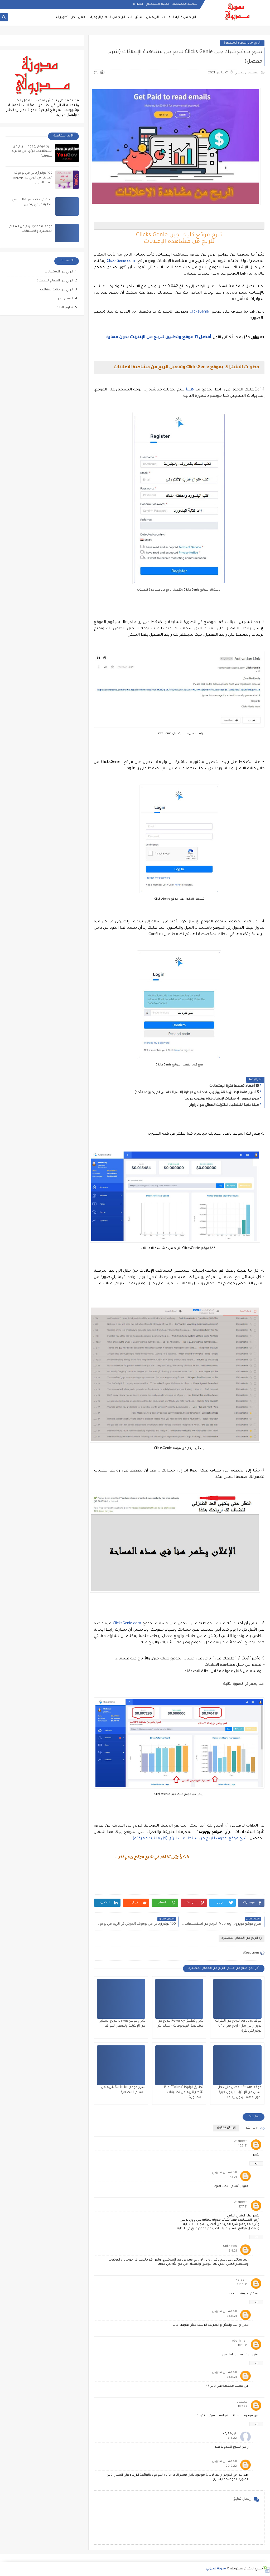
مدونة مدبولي (216, 2569)
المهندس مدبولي (224, 2172)
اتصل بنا (137, 4)
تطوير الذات (60, 17)
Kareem (241, 2280)
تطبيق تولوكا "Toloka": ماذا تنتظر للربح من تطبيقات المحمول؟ (183, 2092)
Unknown (240, 2141)
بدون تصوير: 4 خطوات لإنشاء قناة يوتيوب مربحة (221, 1099)
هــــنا (190, 390)
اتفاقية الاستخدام (157, 4)
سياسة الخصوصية (184, 4)
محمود (242, 2402)
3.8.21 (233, 2251)
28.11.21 (231, 2316)
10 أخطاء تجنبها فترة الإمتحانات (234, 1086)
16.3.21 (242, 2146)
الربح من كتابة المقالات (179, 17)
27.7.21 (242, 2207)
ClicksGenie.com (121, 261)
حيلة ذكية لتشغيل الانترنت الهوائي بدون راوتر (224, 1105)
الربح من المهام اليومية (107, 17)
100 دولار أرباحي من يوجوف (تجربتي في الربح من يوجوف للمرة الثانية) (32, 178)
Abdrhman (239, 2341)
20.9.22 (231, 2466)
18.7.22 (242, 2407)
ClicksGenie (199, 312)
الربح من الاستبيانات (143, 17)
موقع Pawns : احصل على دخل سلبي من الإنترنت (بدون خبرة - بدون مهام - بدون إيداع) (239, 2092)
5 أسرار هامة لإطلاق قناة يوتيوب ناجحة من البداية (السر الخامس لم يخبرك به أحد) (196, 1092)
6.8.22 (232, 2438)
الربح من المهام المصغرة (242, 43)
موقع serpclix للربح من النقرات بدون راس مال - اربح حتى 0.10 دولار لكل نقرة (238, 2026)
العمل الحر (79, 17)
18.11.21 (242, 2346)
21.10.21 (242, 2285)
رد (256, 2163)
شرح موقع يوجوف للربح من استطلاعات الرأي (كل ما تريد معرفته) (190, 1839)
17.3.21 (232, 2177)
